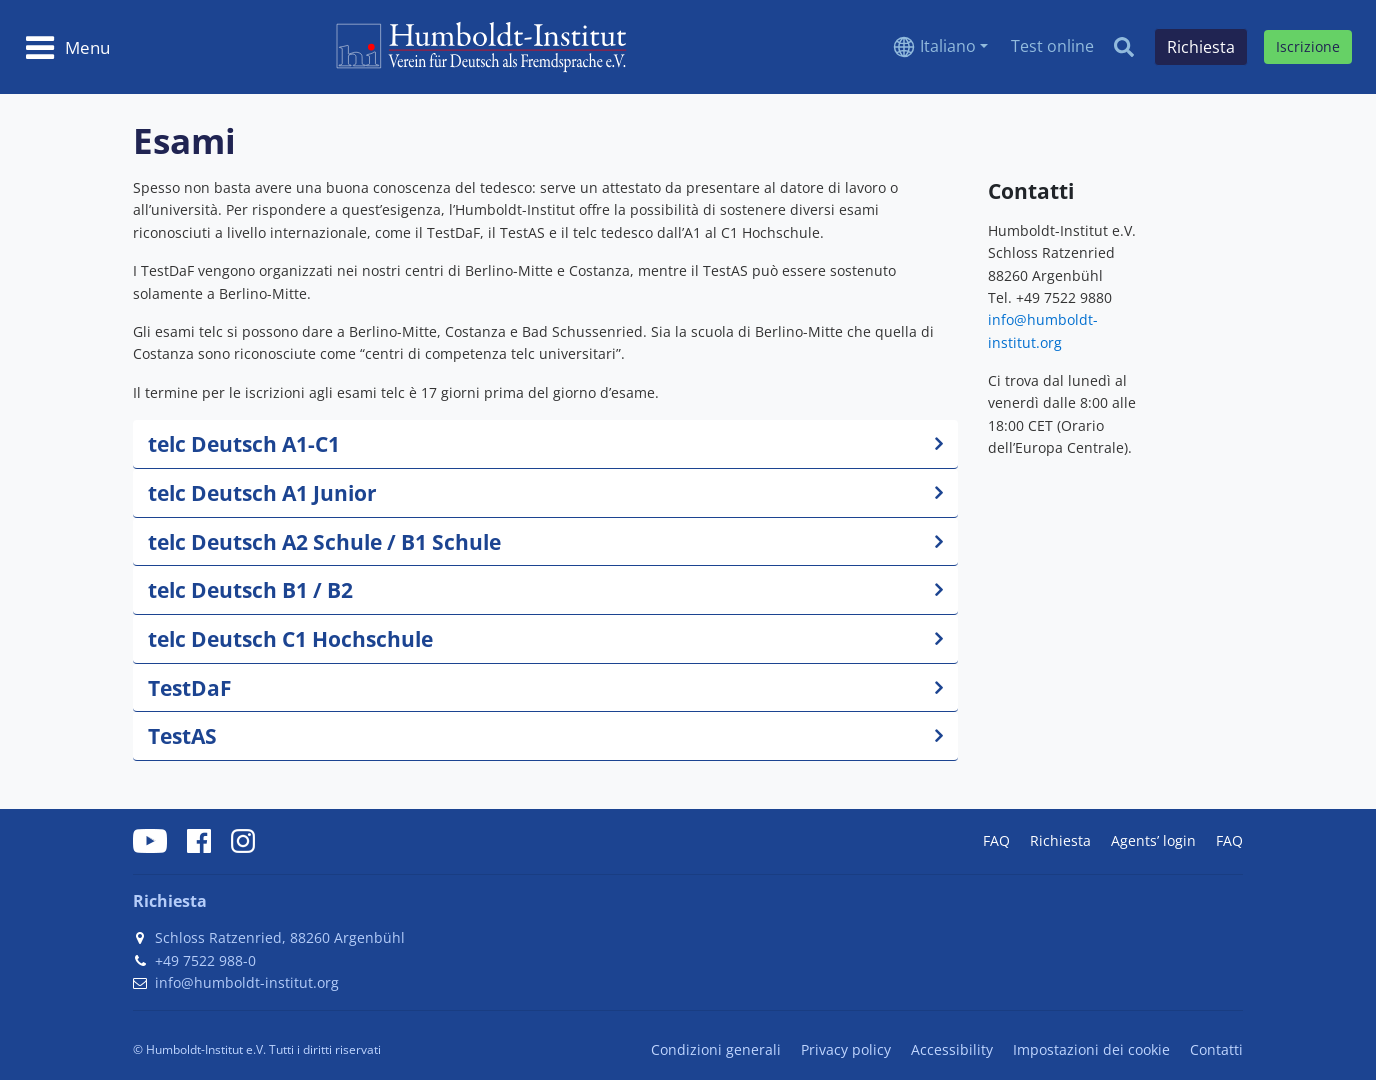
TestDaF (190, 687)
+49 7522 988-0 (205, 960)
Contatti (1216, 1049)
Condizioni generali (716, 1049)
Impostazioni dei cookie (1091, 1049)
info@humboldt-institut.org (247, 982)
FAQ (996, 840)
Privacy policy (846, 1049)
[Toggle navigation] (67, 47)
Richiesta (1060, 840)
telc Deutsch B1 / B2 (250, 589)
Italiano (948, 46)
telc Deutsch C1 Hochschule (290, 638)
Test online (1052, 46)
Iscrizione (1308, 46)
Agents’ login (1153, 840)
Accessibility (952, 1049)
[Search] (1124, 47)
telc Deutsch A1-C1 (244, 443)
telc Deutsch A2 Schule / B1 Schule (324, 541)
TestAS (182, 735)
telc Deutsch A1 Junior (262, 492)
